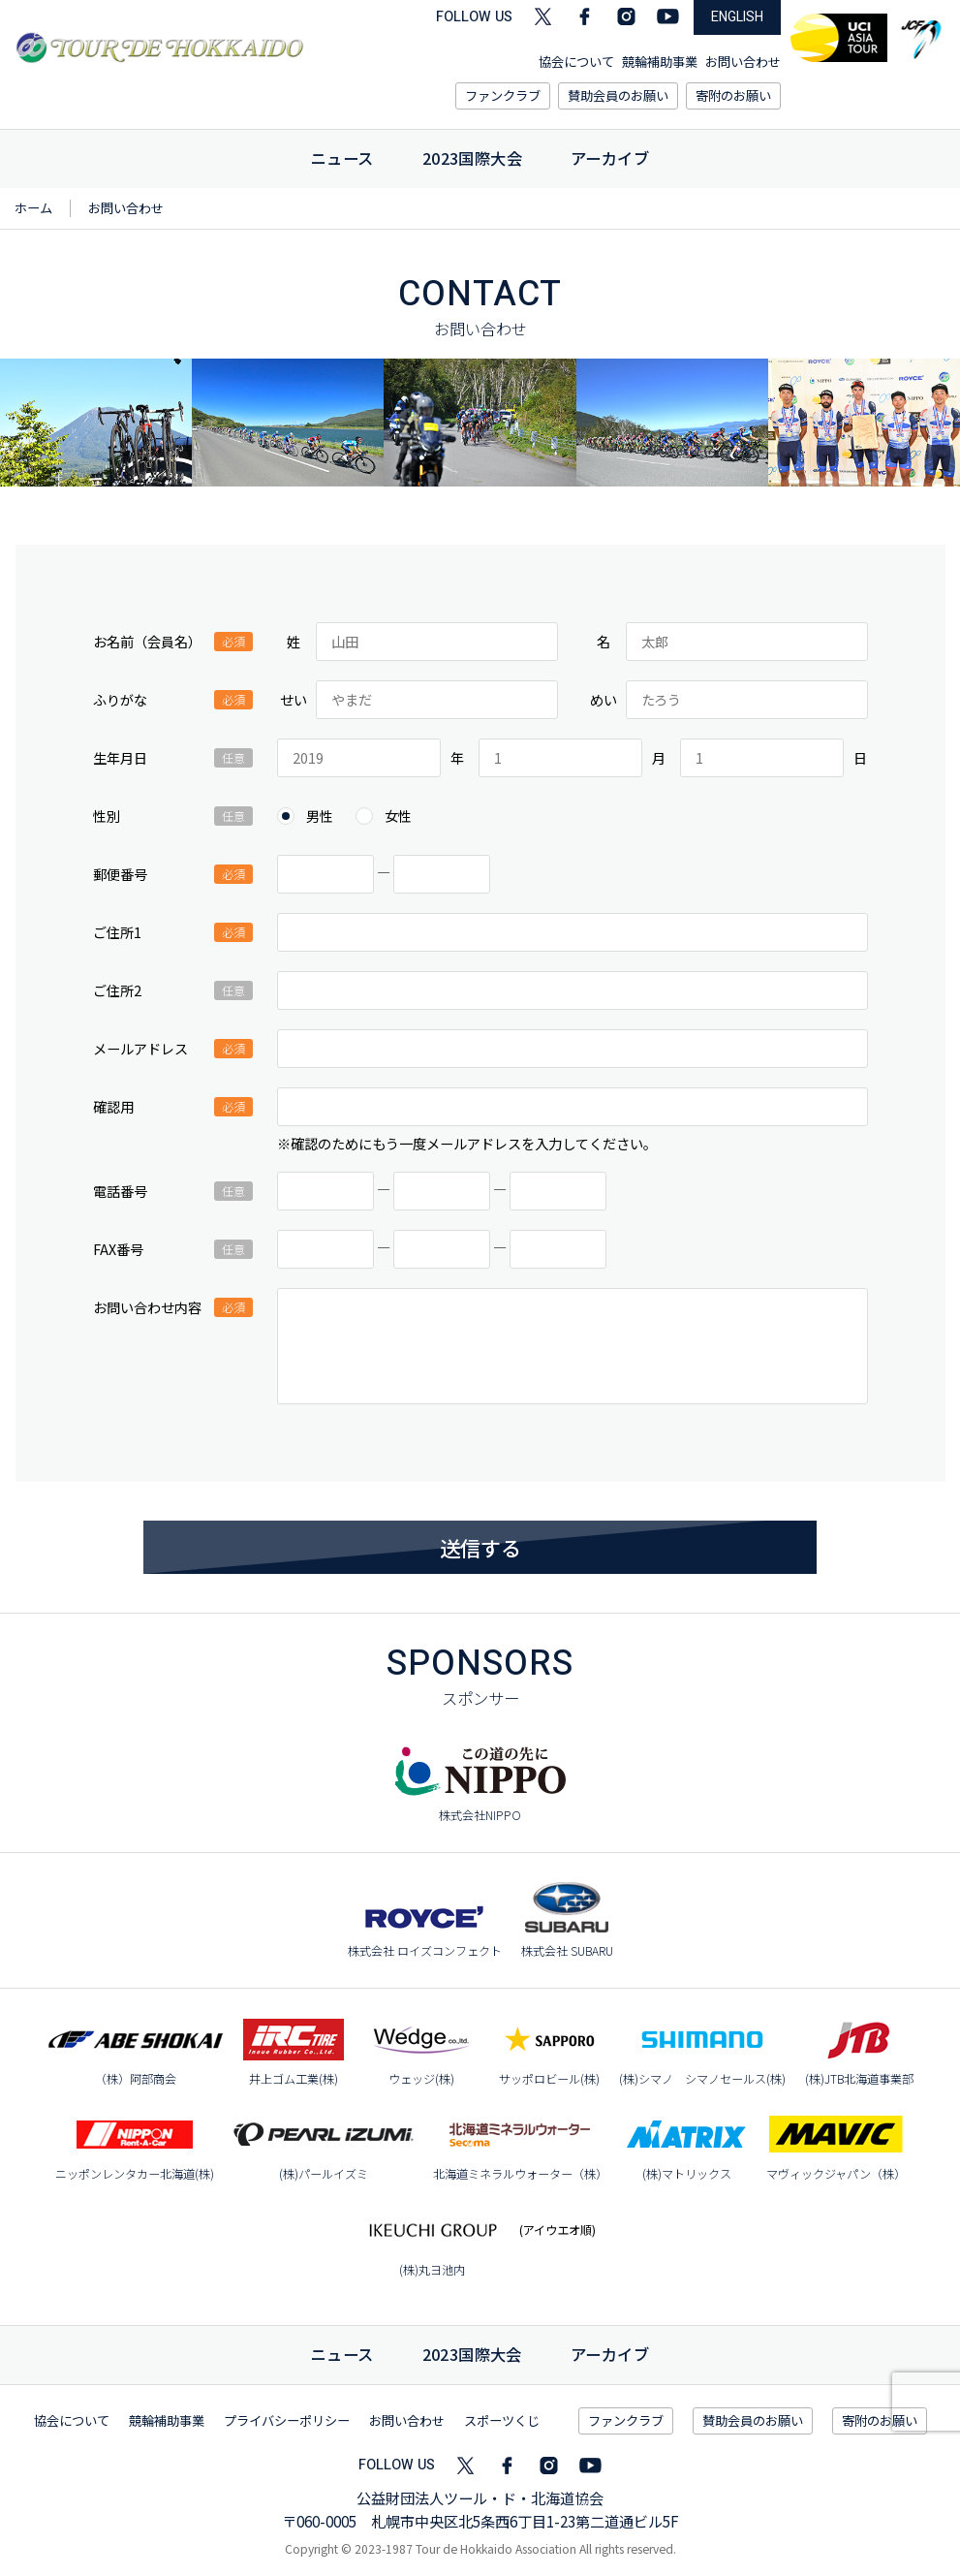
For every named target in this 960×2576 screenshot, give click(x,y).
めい (603, 699)
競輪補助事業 (659, 61)
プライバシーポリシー (287, 2420)
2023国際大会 (472, 158)
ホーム (33, 208)
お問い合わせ (743, 61)
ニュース (342, 158)
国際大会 (472, 2354)
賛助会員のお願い (618, 95)
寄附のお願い (733, 95)
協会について (576, 61)
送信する (480, 1547)
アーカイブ (610, 158)
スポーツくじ (502, 2420)
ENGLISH (737, 17)
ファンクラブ (503, 95)
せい (293, 699)
